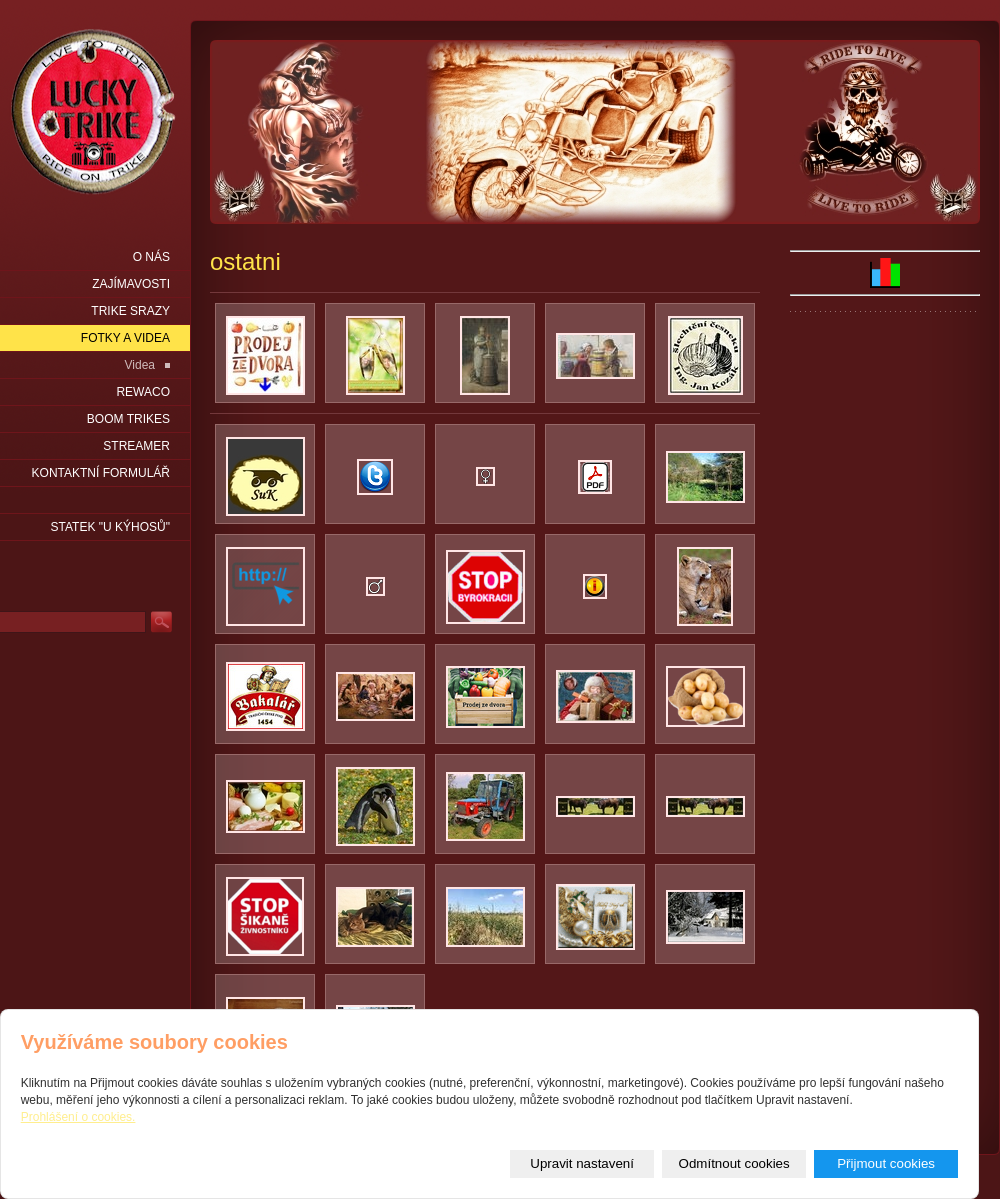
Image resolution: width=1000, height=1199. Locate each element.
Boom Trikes (128, 419)
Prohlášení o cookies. (78, 1117)
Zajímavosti (131, 284)
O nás (151, 257)
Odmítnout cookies (734, 1163)
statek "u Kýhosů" (110, 527)
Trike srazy (130, 311)
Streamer (136, 446)
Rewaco (143, 392)
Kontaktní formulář (101, 473)
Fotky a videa (125, 338)
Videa (140, 365)
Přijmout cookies (886, 1163)
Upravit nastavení (582, 1163)
